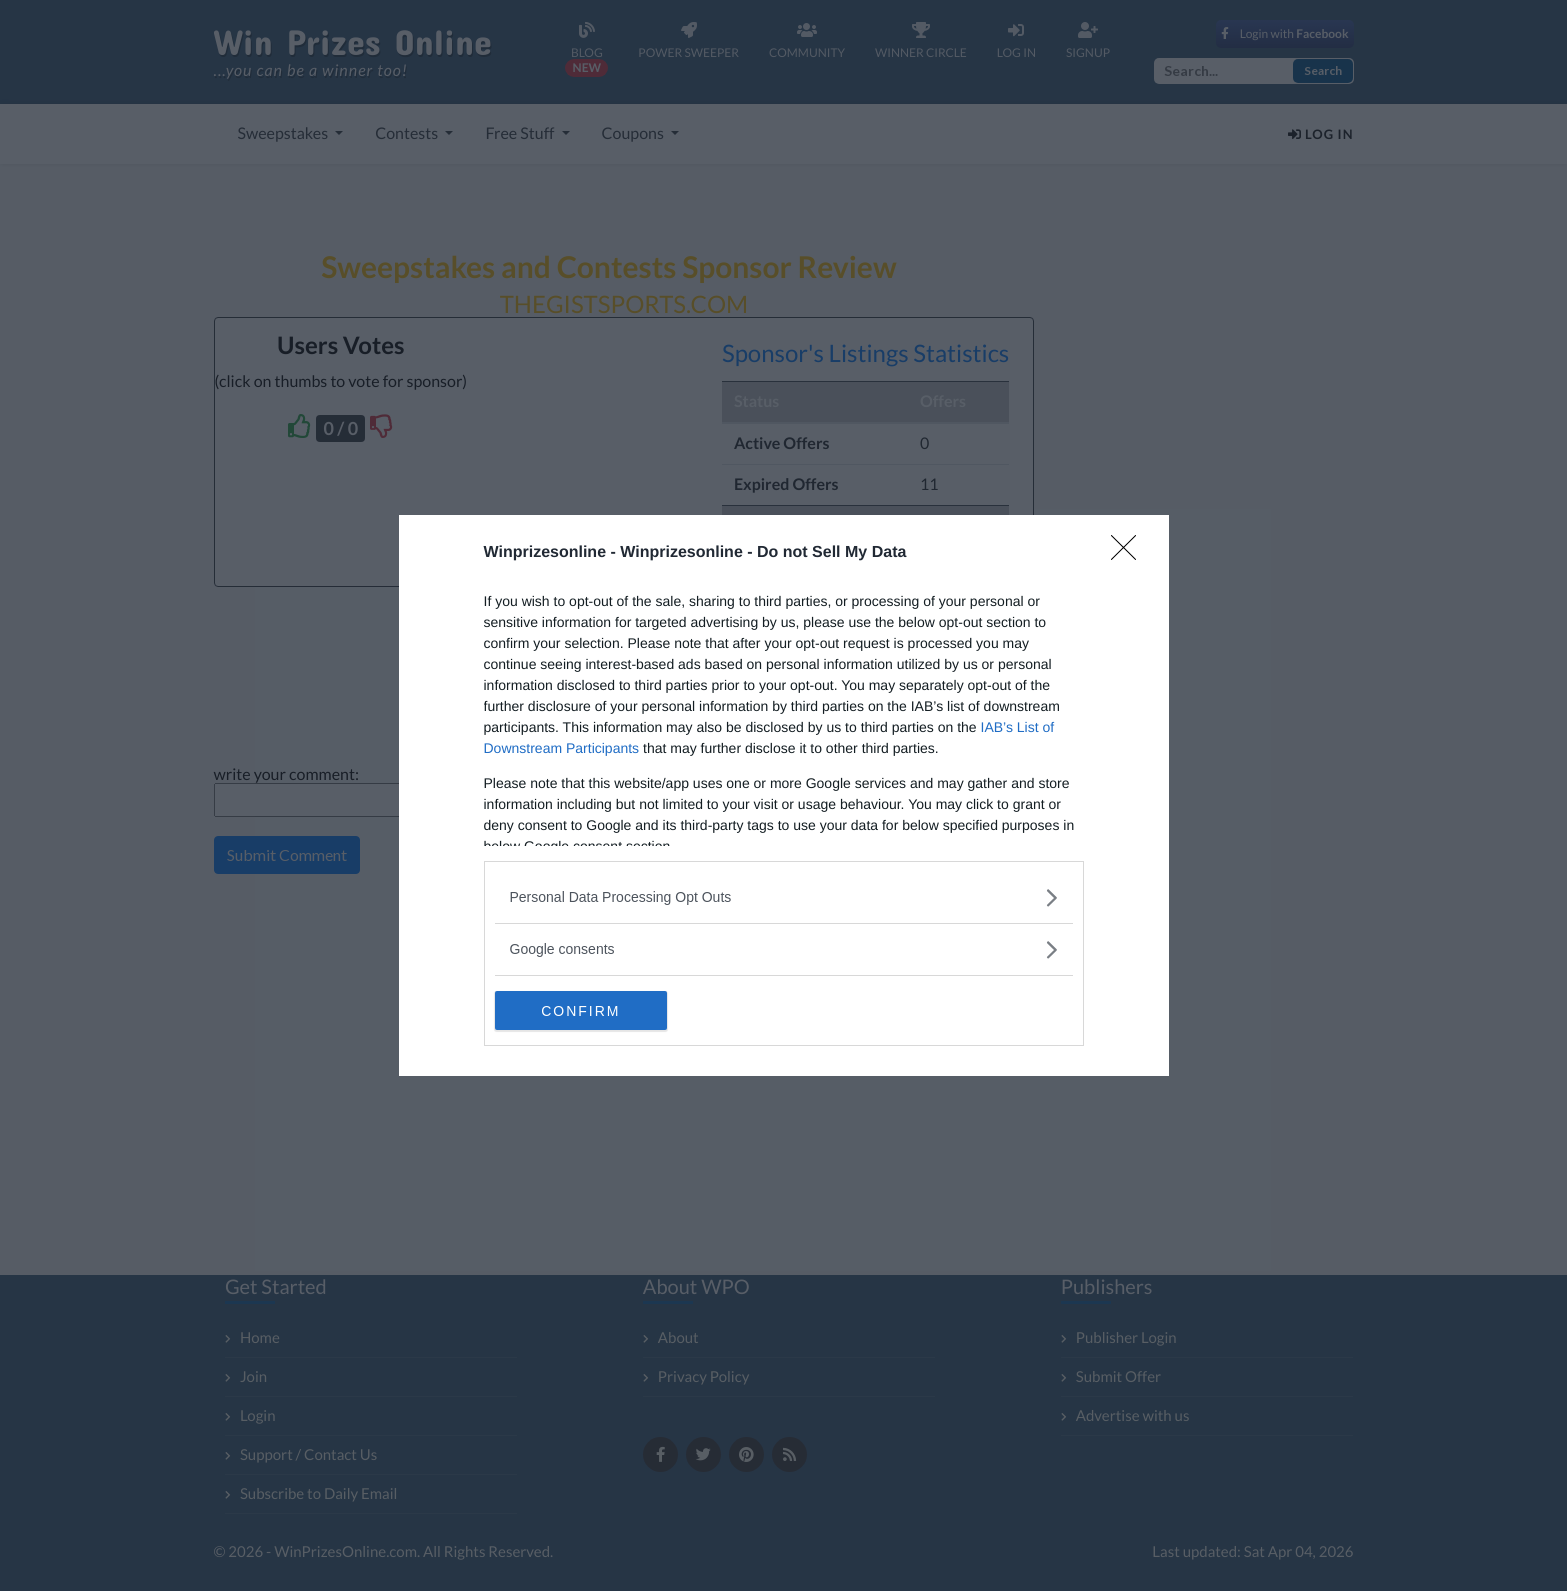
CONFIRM (589, 1011)
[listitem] (784, 897)
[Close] (1130, 554)
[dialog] (784, 796)
